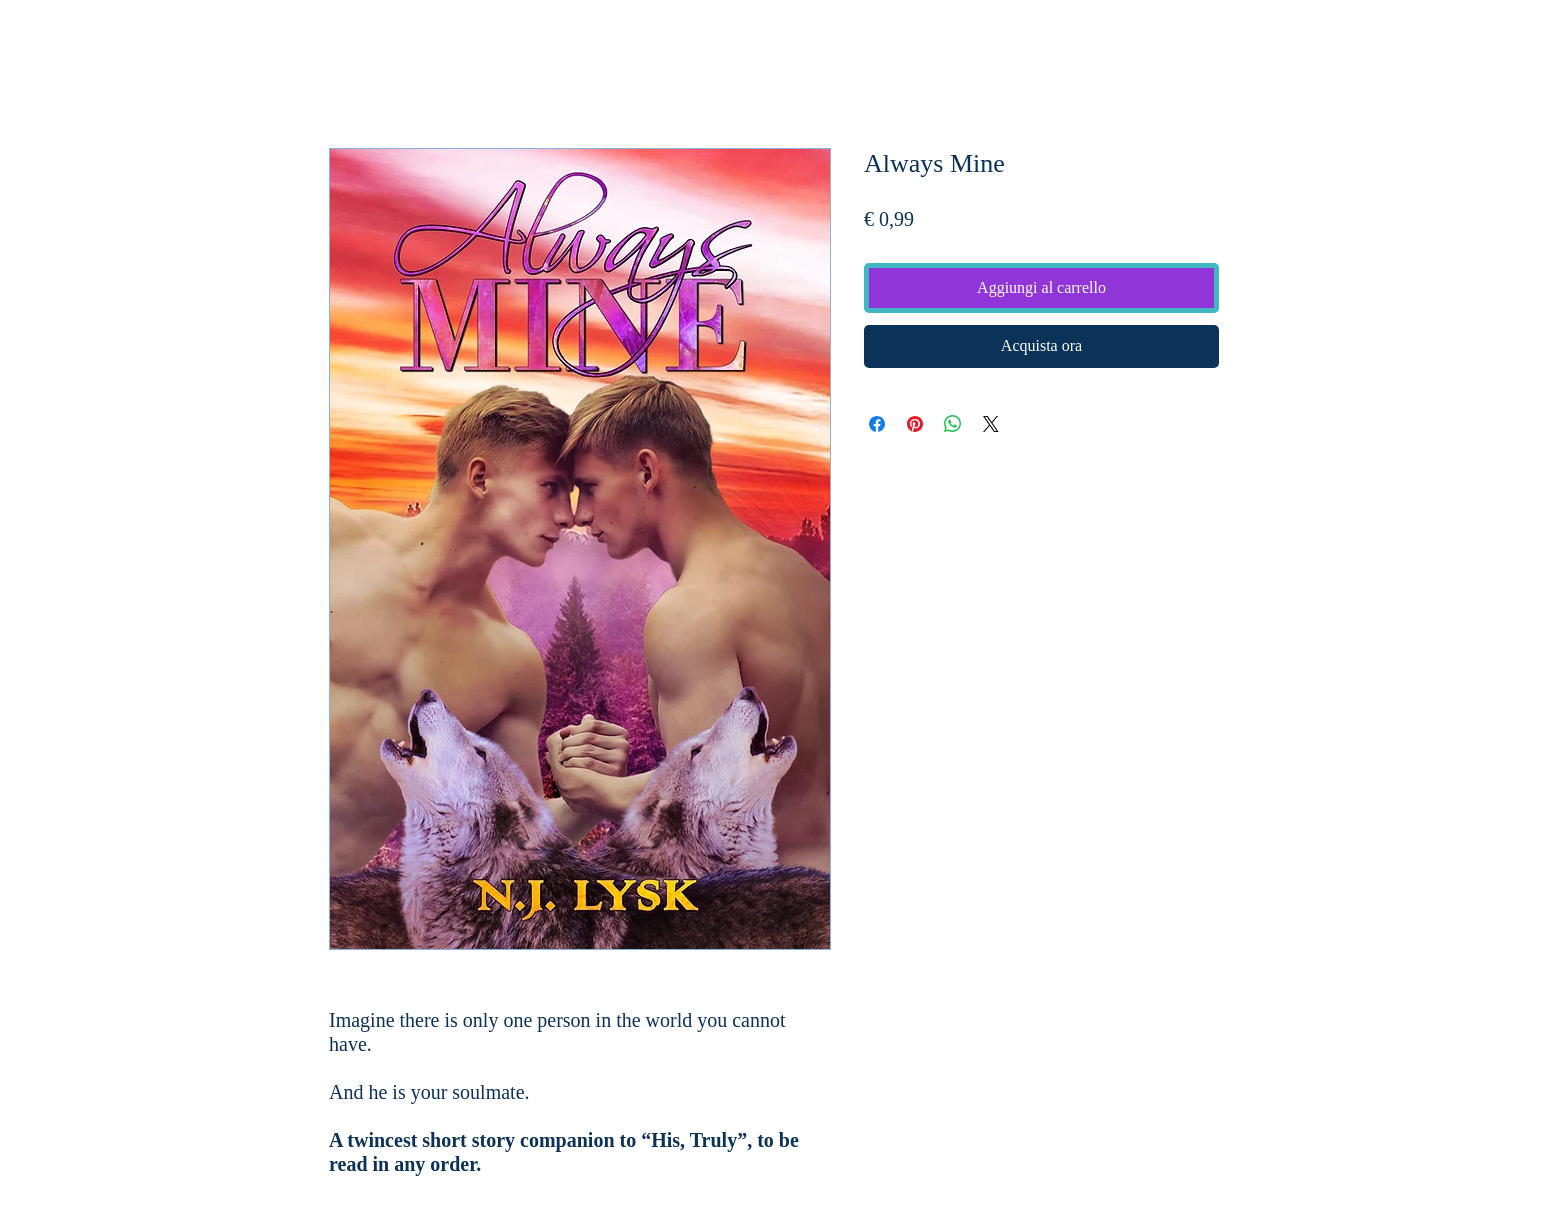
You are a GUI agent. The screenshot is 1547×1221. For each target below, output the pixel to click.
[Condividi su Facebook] (877, 424)
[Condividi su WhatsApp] (953, 424)
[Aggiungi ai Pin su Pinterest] (915, 424)
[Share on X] (991, 424)
